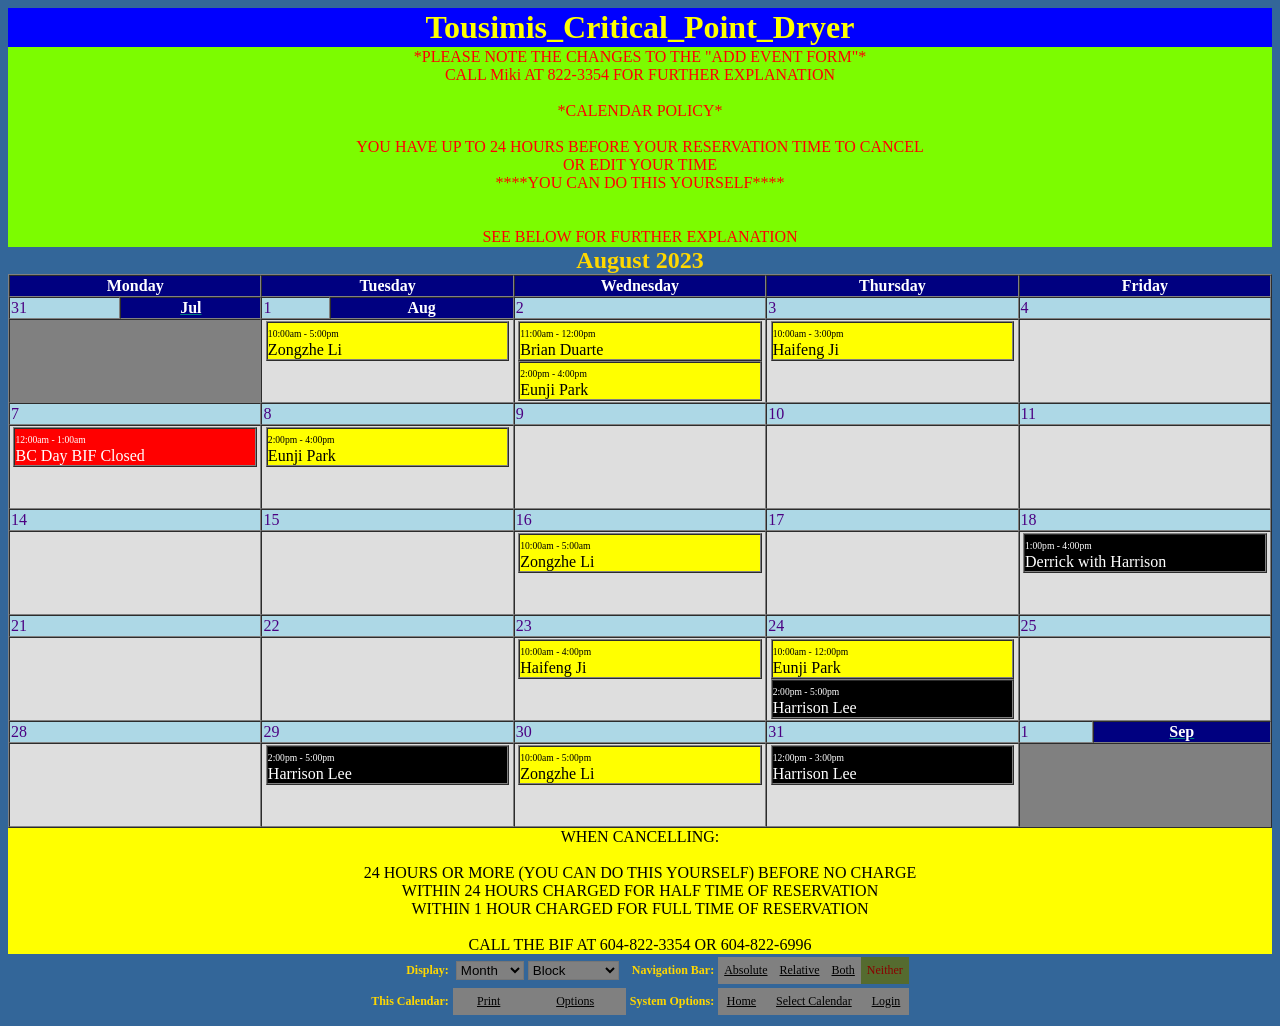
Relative (800, 970)
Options (575, 1001)
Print (488, 1001)
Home (741, 1001)
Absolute (745, 970)
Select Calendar (814, 1001)
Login (886, 1001)
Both (843, 970)
